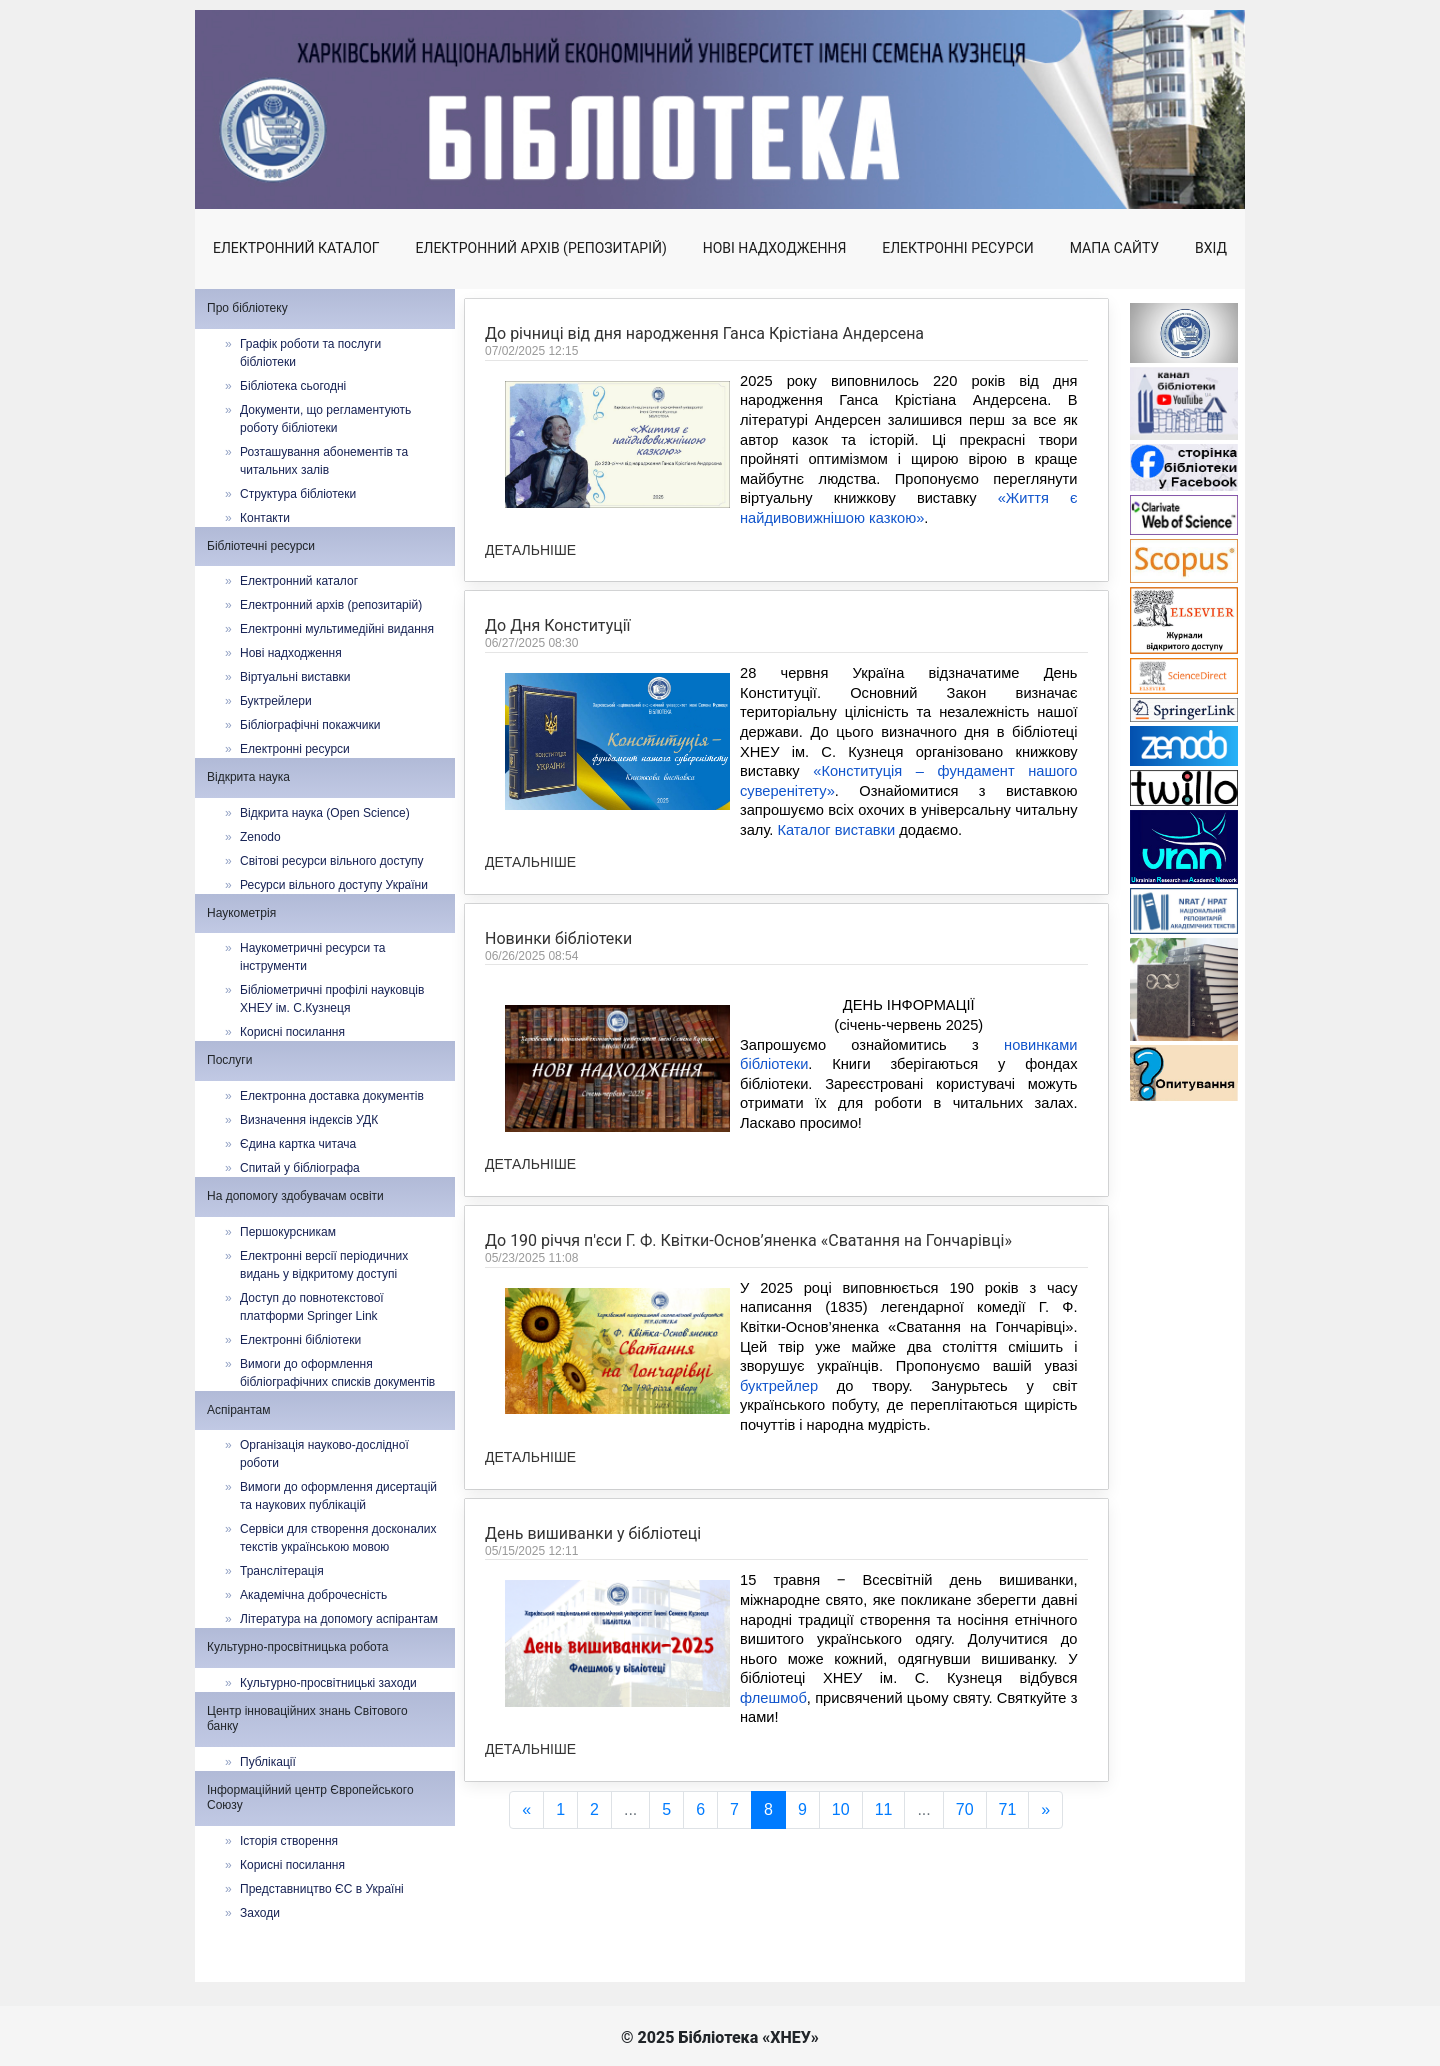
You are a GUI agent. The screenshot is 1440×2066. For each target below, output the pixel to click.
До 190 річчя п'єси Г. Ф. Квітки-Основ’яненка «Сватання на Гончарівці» (748, 1329)
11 (884, 1809)
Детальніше (530, 550)
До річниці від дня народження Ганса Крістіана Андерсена (704, 333)
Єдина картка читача (298, 1144)
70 (965, 1809)
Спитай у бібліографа (300, 1168)
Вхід (1211, 248)
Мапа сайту (1114, 248)
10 (841, 1809)
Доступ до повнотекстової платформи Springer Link (312, 1307)
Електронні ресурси (958, 248)
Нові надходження (775, 248)
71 (1008, 1809)
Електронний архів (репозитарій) (541, 248)
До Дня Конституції (558, 625)
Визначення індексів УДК (309, 1120)
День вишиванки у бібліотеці (593, 1622)
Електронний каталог (296, 248)
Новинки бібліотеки (558, 1030)
